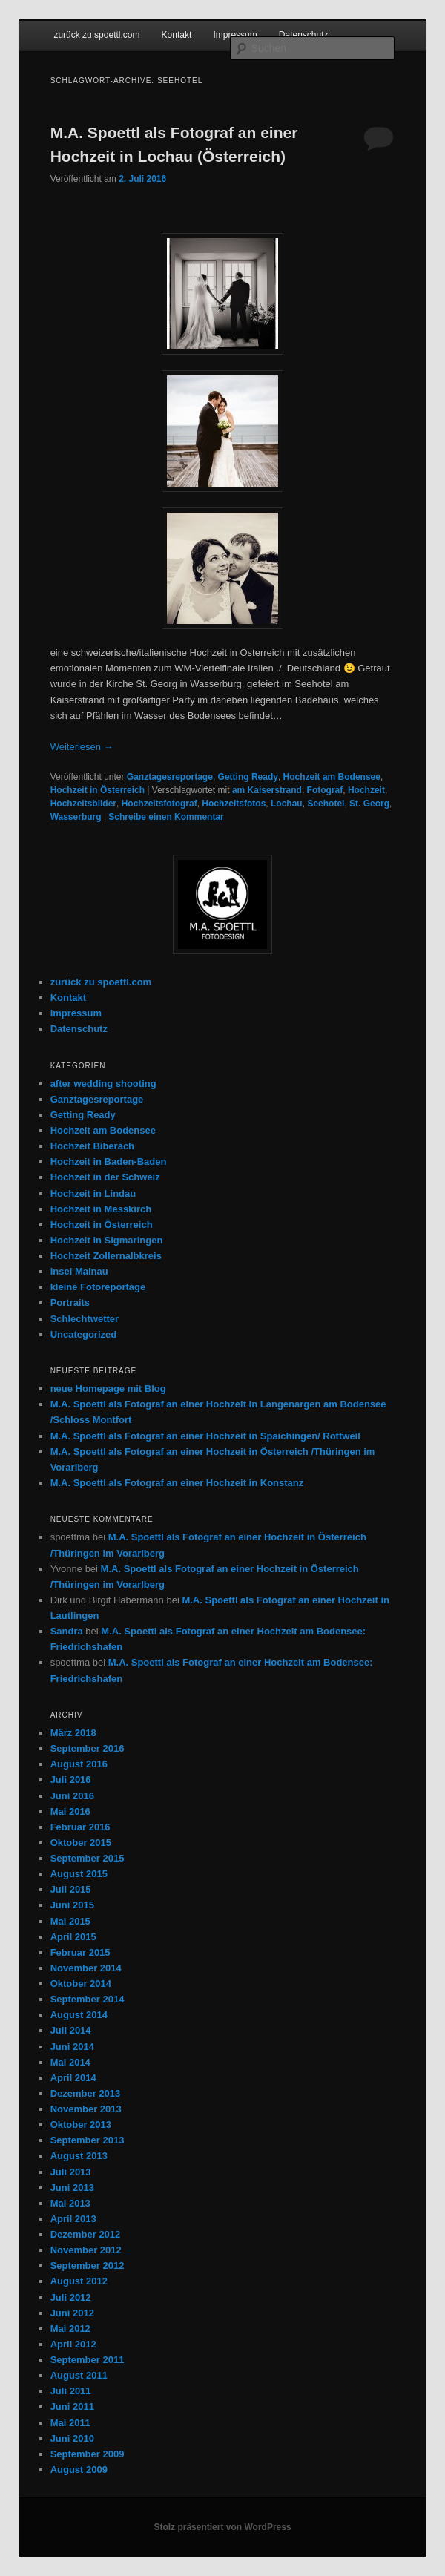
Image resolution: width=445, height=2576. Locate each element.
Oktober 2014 (80, 1983)
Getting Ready (248, 777)
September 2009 (87, 2454)
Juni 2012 (72, 2313)
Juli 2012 (70, 2297)
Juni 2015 (72, 1904)
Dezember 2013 (85, 2093)
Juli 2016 (70, 1779)
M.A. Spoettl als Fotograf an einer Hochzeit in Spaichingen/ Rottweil (205, 1436)
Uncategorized (83, 1334)
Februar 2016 (80, 1827)
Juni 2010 (72, 2438)
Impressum (235, 35)
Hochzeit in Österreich (97, 790)
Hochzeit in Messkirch (101, 1209)
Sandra (66, 1631)
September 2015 (87, 1858)
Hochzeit (366, 790)
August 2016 (79, 1764)
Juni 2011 (72, 2406)
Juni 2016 (72, 1795)
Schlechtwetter (84, 1318)
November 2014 (86, 1968)
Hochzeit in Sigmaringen (106, 1240)
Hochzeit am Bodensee (331, 777)
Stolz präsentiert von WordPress (222, 2527)
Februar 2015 (80, 1952)
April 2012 (73, 2344)
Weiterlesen (81, 746)
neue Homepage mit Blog (108, 1388)
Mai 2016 (70, 1811)
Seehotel (325, 803)
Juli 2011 (70, 2390)
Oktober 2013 (80, 2124)
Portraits (70, 1302)
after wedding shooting (103, 1083)
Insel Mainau (79, 1271)
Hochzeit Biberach (92, 1145)
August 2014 (79, 2014)
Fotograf (325, 790)
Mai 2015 (70, 1921)
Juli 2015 (70, 1889)
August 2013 (79, 2155)
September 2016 (87, 1748)
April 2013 (73, 2218)
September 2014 (87, 1999)
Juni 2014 (72, 2046)
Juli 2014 (70, 2030)
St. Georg (369, 803)
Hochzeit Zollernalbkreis (106, 1255)
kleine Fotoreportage (98, 1286)
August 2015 (79, 1873)
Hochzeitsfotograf (159, 803)
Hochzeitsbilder (83, 803)
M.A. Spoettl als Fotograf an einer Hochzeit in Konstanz (177, 1482)
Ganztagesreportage (170, 777)
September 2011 (87, 2359)
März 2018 (73, 1732)
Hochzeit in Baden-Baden (108, 1161)
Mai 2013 (70, 2203)
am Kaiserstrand (267, 790)
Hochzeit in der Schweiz (105, 1177)
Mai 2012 (70, 2328)
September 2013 (87, 2140)
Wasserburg (76, 817)
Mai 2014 (70, 2062)
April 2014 (73, 2077)
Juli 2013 (70, 2172)
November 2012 (86, 2249)
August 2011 (79, 2375)
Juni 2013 (72, 2187)
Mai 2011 (70, 2422)
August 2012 (79, 2281)
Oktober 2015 (80, 1842)
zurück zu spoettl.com (96, 35)
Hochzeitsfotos (234, 803)
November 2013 (86, 2109)
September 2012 (87, 2265)
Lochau (287, 803)
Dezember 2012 (85, 2234)
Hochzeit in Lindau (93, 1193)
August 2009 (79, 2469)
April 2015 (73, 1936)
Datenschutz (304, 35)
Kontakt (177, 35)
